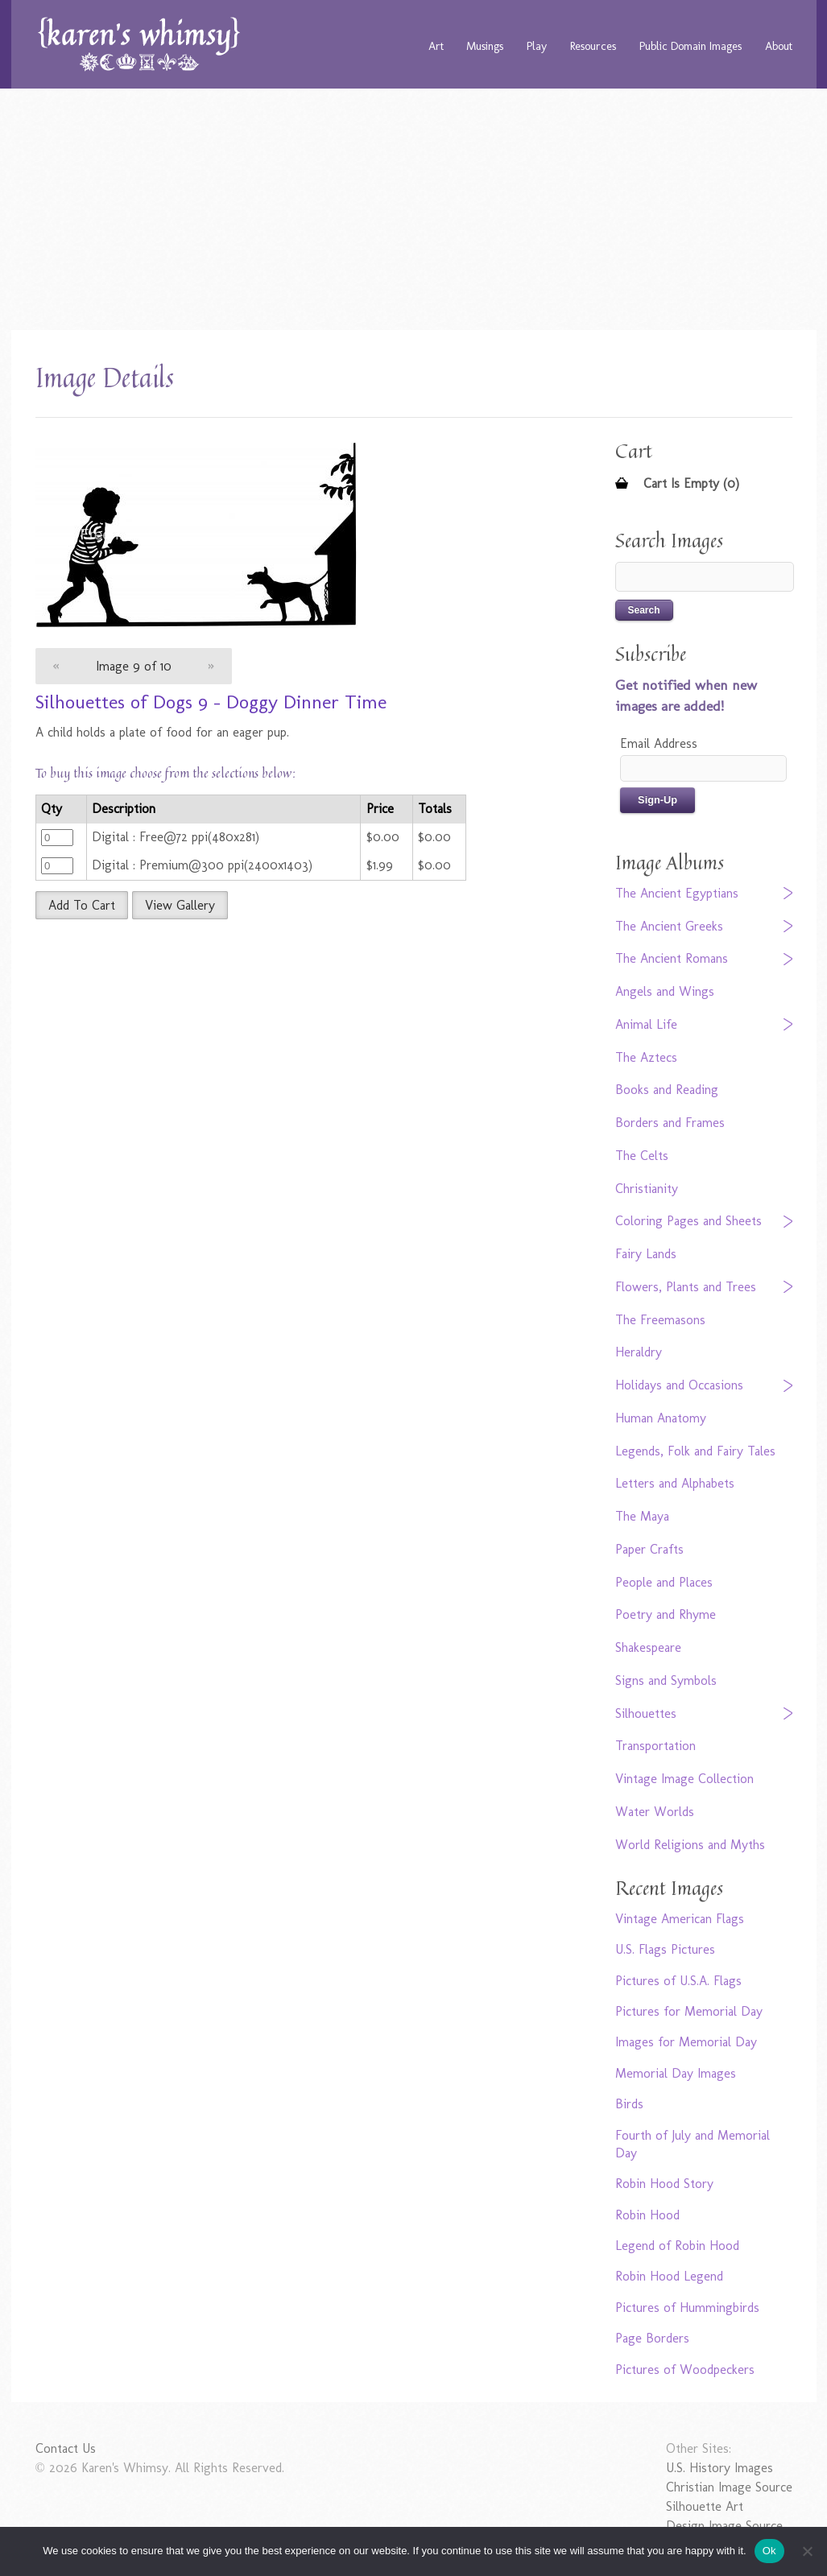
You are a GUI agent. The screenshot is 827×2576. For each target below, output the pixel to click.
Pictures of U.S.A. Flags (678, 1980)
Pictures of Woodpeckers (685, 2369)
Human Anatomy (660, 1418)
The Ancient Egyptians (676, 893)
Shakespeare (648, 1647)
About (778, 46)
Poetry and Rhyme (665, 1614)
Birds (629, 2104)
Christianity (646, 1188)
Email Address (658, 743)
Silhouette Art (704, 2506)
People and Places (664, 1582)
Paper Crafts (649, 1549)
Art (436, 46)
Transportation (655, 1745)
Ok (769, 2551)
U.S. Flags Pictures (665, 1949)
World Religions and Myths (690, 1844)
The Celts (641, 1155)
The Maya (642, 1516)
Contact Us (65, 2448)
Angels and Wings (664, 991)
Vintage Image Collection (684, 1778)
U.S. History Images (719, 2467)
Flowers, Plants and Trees (685, 1286)
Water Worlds (654, 1811)
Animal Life (646, 1024)
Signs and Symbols (666, 1680)
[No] (807, 2551)
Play (537, 46)
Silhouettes (645, 1713)
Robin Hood (647, 2215)
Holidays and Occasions (679, 1385)
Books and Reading (666, 1089)
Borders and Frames (670, 1122)
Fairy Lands (645, 1253)
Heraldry (638, 1352)
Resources (593, 46)
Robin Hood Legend (669, 2276)
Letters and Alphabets (674, 1483)
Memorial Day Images (675, 2073)
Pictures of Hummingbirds (687, 2307)
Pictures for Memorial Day (689, 2011)
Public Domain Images (690, 46)
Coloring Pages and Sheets (688, 1220)
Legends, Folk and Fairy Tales (695, 1451)
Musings (484, 46)
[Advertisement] (413, 209)
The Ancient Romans (671, 958)
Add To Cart (81, 905)
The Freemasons (660, 1319)
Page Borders (652, 2338)
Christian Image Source (729, 2487)
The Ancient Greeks (669, 926)
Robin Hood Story (664, 2183)
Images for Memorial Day (686, 2042)
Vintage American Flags (679, 1918)
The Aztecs (646, 1057)
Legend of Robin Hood (677, 2245)
